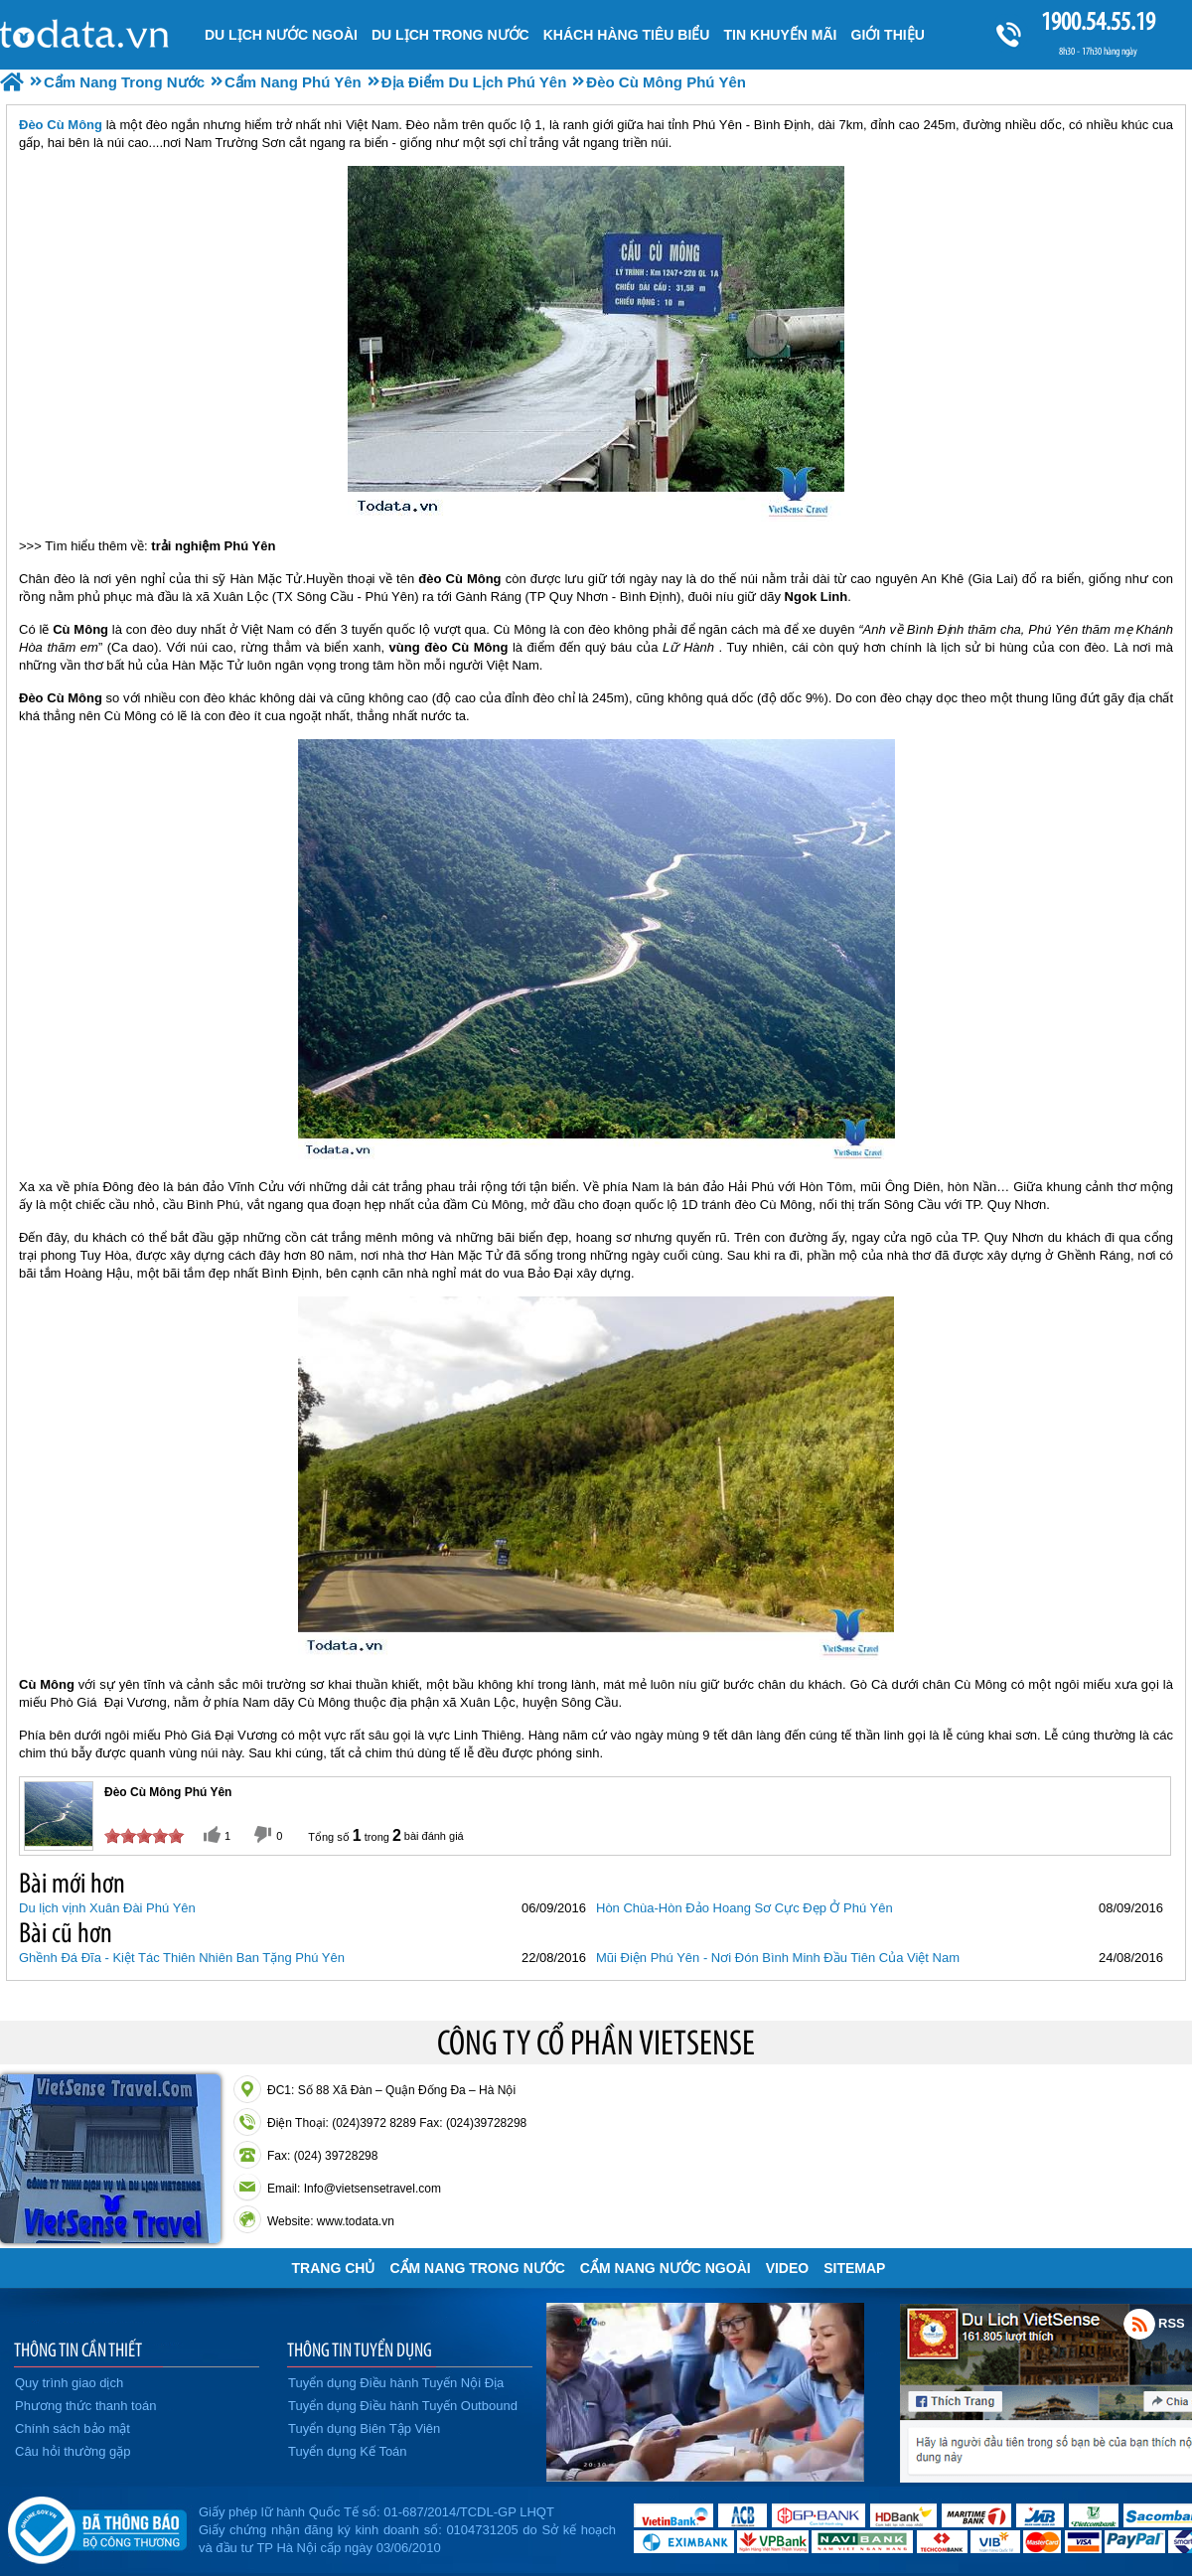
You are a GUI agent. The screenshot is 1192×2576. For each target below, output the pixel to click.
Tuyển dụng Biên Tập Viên (364, 2428)
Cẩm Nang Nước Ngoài (665, 2268)
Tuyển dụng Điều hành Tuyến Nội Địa (396, 2382)
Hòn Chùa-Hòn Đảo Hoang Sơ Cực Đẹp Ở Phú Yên (744, 1907)
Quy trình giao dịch (69, 2382)
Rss (1139, 2324)
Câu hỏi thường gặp (73, 2451)
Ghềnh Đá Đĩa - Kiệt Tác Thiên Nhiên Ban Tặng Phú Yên (182, 1957)
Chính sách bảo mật (72, 2428)
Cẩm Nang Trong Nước (476, 2268)
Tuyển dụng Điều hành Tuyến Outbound (403, 2405)
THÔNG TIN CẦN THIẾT (78, 2349)
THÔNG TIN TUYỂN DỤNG (359, 2349)
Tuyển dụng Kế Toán (347, 2451)
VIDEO (788, 2268)
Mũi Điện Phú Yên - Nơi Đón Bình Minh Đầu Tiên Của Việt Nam (778, 1957)
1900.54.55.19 (1097, 21)
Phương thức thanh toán (85, 2405)
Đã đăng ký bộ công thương (97, 2526)
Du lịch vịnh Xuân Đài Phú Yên (107, 1907)
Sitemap (854, 2268)
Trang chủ (333, 2268)
